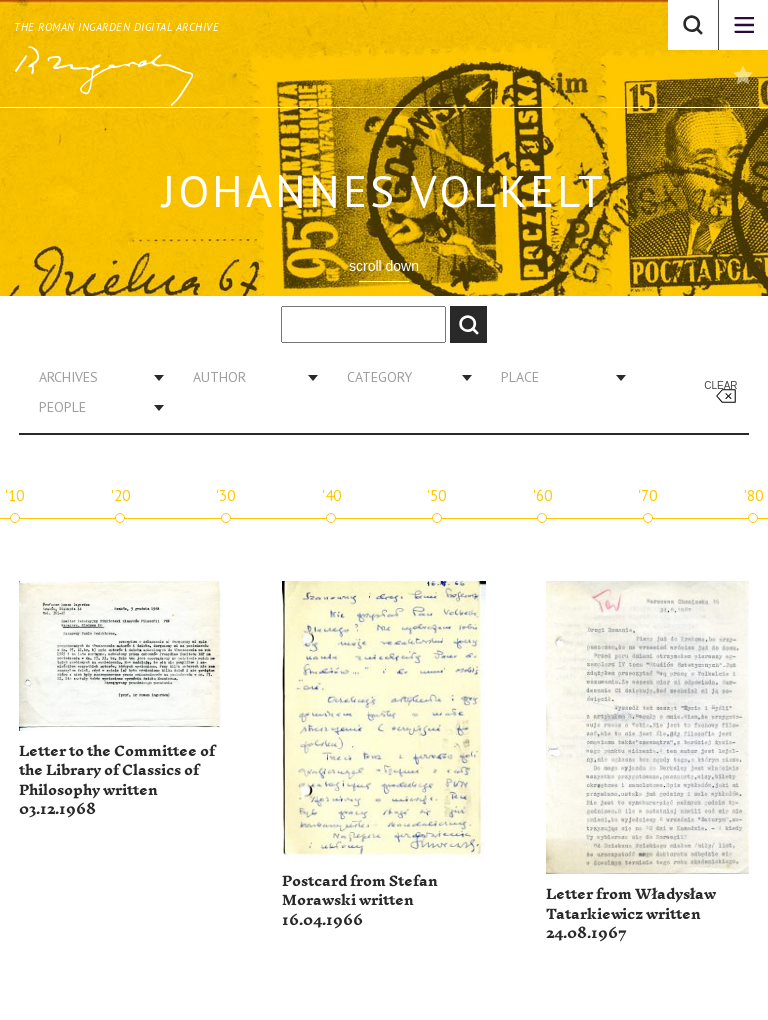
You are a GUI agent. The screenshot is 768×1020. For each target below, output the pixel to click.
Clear (720, 385)
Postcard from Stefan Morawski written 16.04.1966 (360, 901)
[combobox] (94, 377)
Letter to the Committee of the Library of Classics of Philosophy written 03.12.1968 (117, 781)
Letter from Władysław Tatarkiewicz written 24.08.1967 (631, 914)
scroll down (384, 266)
